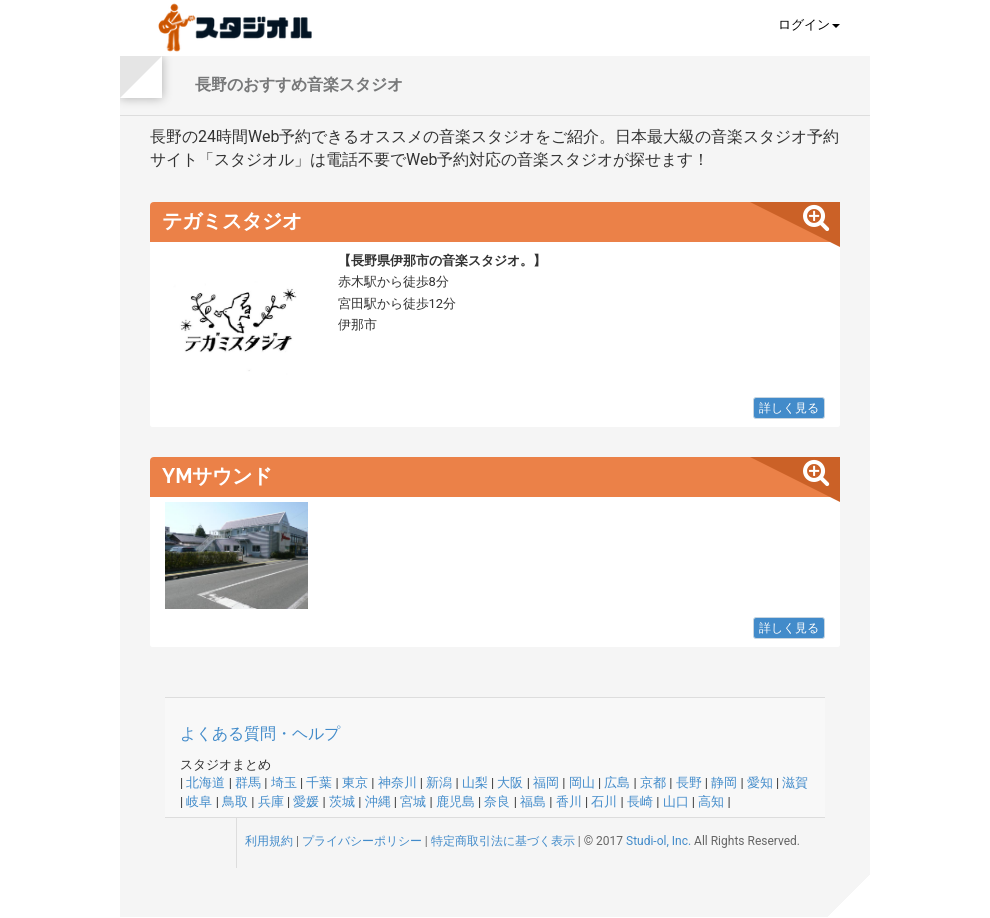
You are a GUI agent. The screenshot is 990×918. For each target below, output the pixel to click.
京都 (653, 782)
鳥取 (235, 801)
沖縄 (378, 801)
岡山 (582, 782)
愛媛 (306, 801)
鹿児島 (455, 801)
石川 (604, 801)
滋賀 (795, 782)
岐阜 (199, 801)
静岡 (724, 782)
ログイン (809, 24)
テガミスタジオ (232, 221)
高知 (711, 801)
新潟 (439, 782)
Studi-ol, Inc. (658, 841)
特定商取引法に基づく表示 (503, 841)
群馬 (248, 782)
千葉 (319, 782)
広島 (617, 782)
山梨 (475, 782)
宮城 (413, 801)
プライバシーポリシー (362, 841)
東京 (355, 782)
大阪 (510, 782)
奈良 (497, 801)
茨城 (342, 801)
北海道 (205, 782)
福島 (533, 801)
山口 (676, 801)
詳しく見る (789, 408)
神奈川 (397, 782)
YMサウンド (217, 476)
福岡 (546, 782)
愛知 (760, 782)
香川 (569, 801)
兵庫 (271, 801)
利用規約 (269, 841)
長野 (689, 782)
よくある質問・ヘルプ (260, 733)
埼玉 (284, 782)
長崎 (640, 801)
